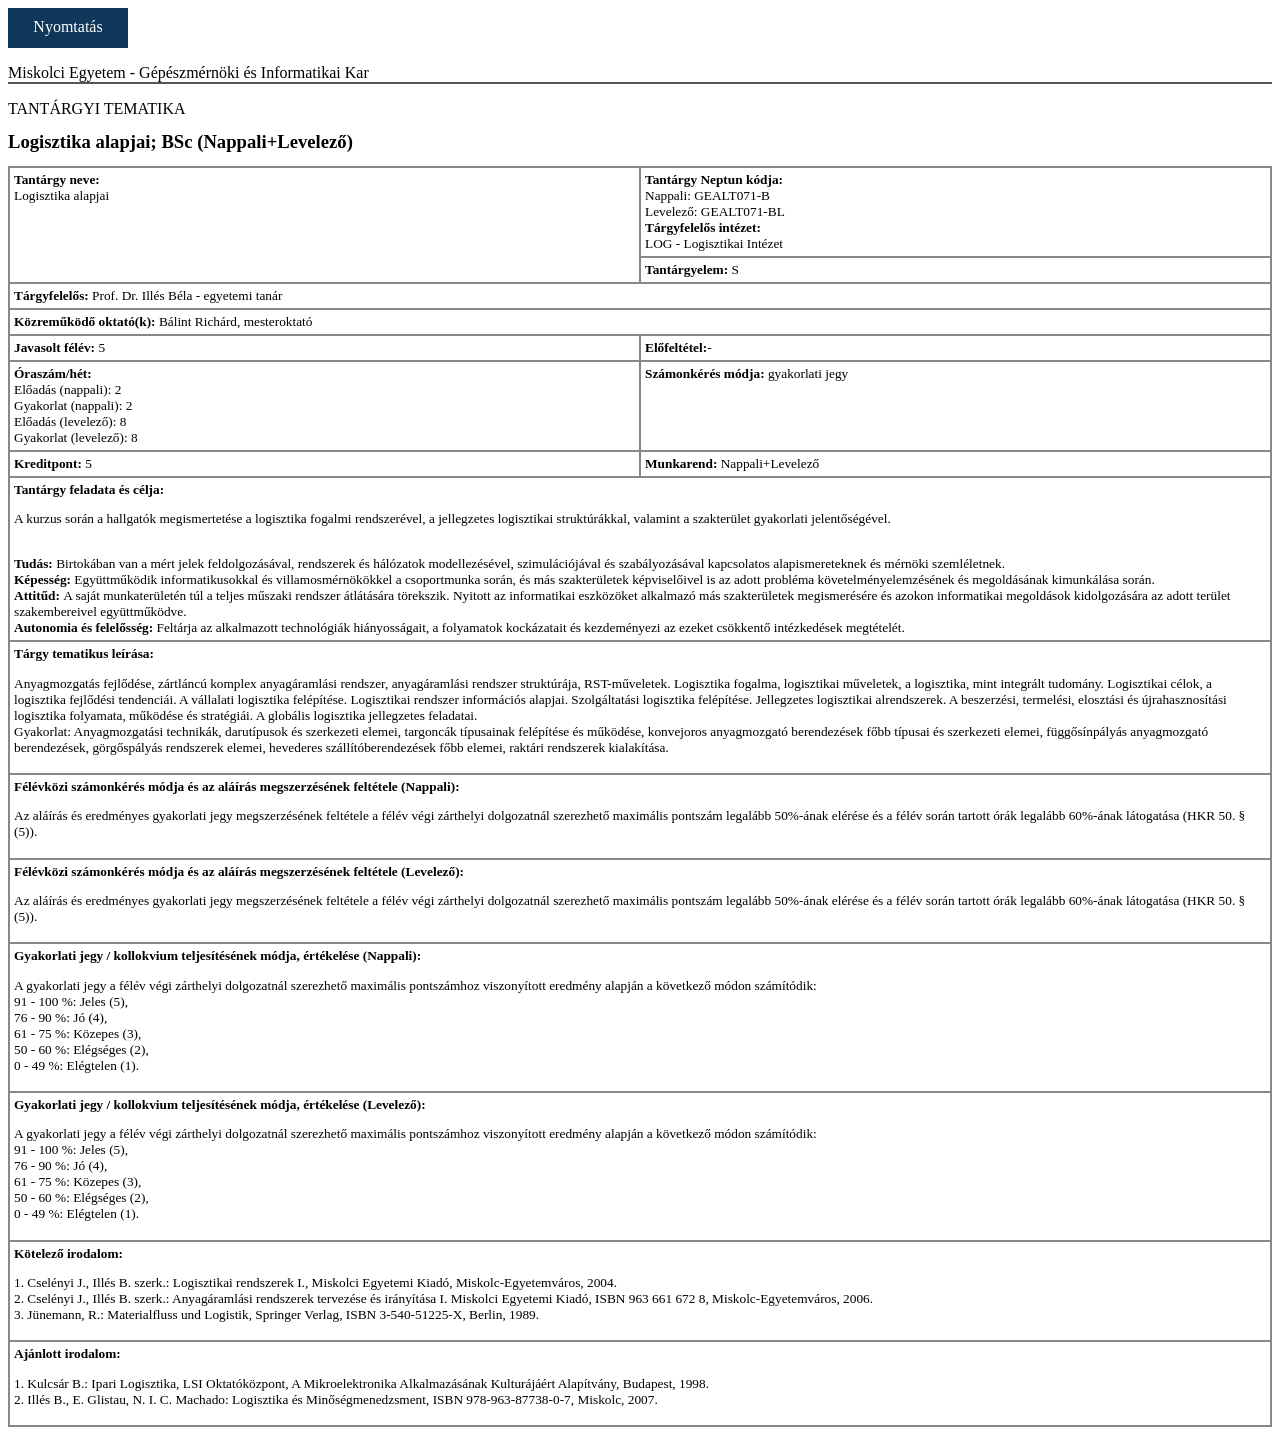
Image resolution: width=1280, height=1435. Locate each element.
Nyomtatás (67, 26)
